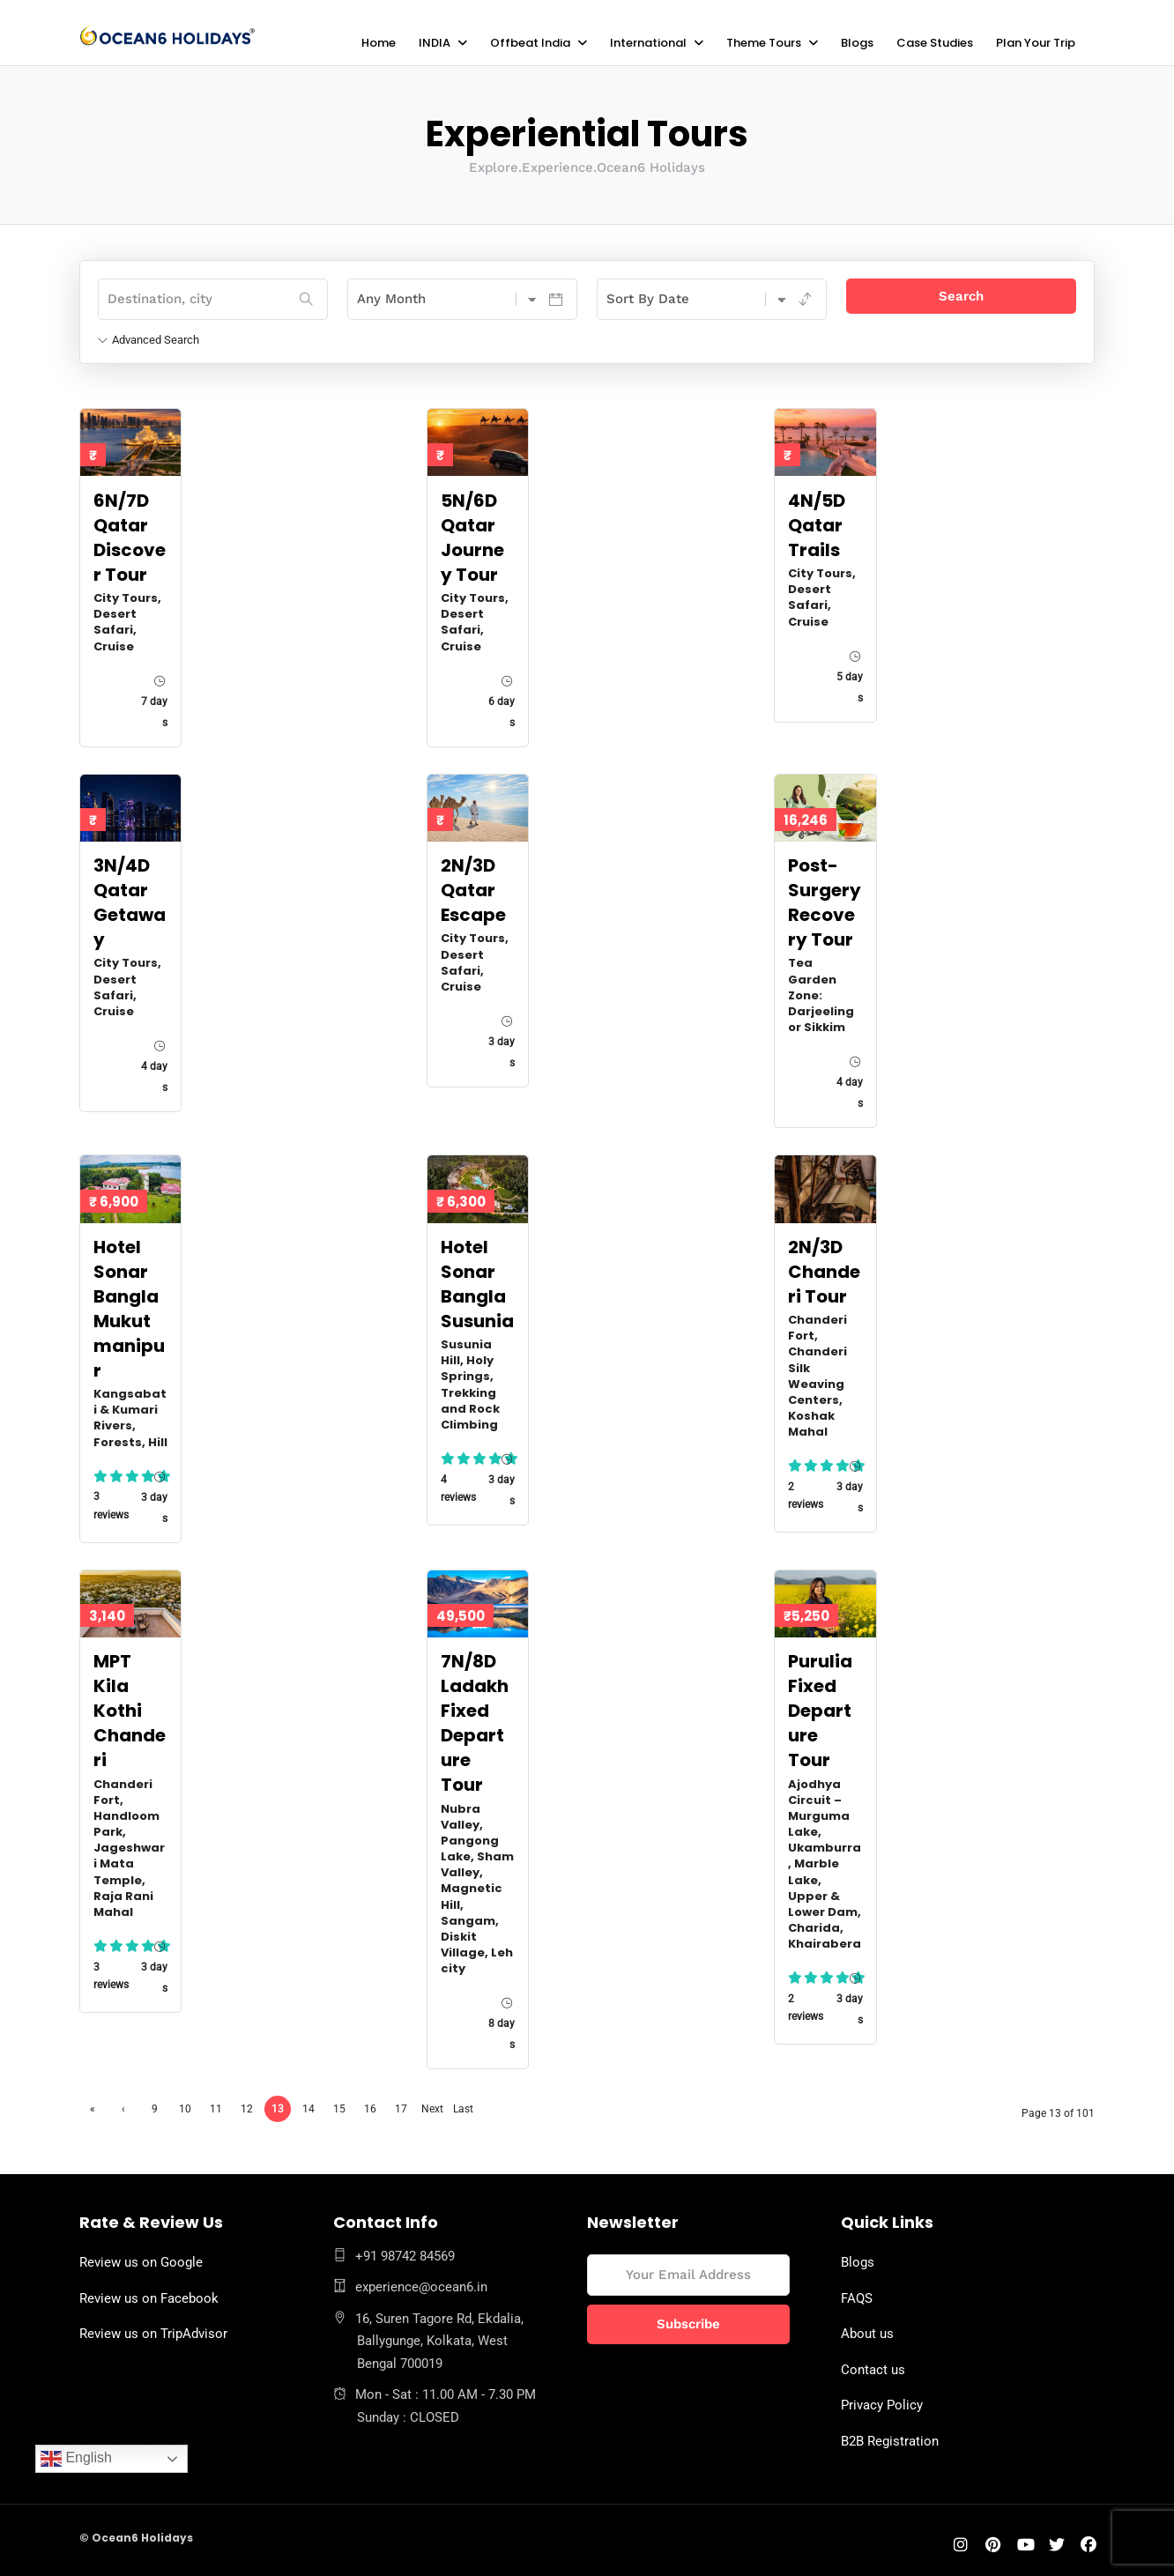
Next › (432, 2111)
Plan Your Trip (1035, 42)
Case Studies (934, 42)
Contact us (873, 2369)
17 (401, 2108)
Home (378, 42)
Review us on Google (141, 2261)
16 (370, 2108)
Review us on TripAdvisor (153, 2333)
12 (247, 2108)
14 (308, 2108)
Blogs (857, 42)
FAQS (857, 2297)
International (648, 42)
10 (185, 2108)
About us (867, 2333)
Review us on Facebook (149, 2297)
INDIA (434, 42)
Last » (463, 2111)
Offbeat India (530, 42)
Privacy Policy (882, 2404)
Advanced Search (148, 338)
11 (216, 2108)
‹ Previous (124, 2111)
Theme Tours (763, 42)
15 (339, 2108)
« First (92, 2111)
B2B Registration (890, 2440)
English (76, 2458)
